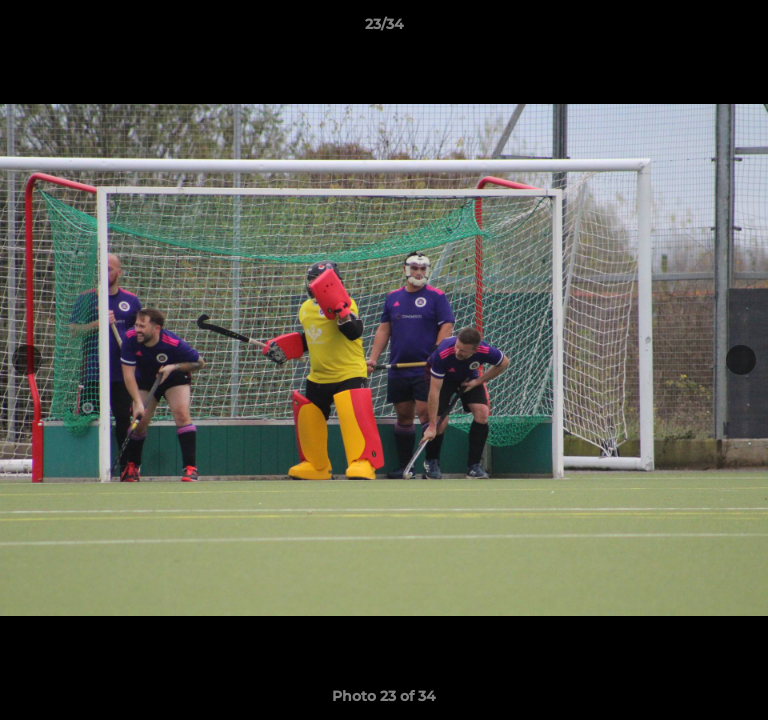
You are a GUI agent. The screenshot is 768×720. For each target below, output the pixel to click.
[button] (744, 29)
